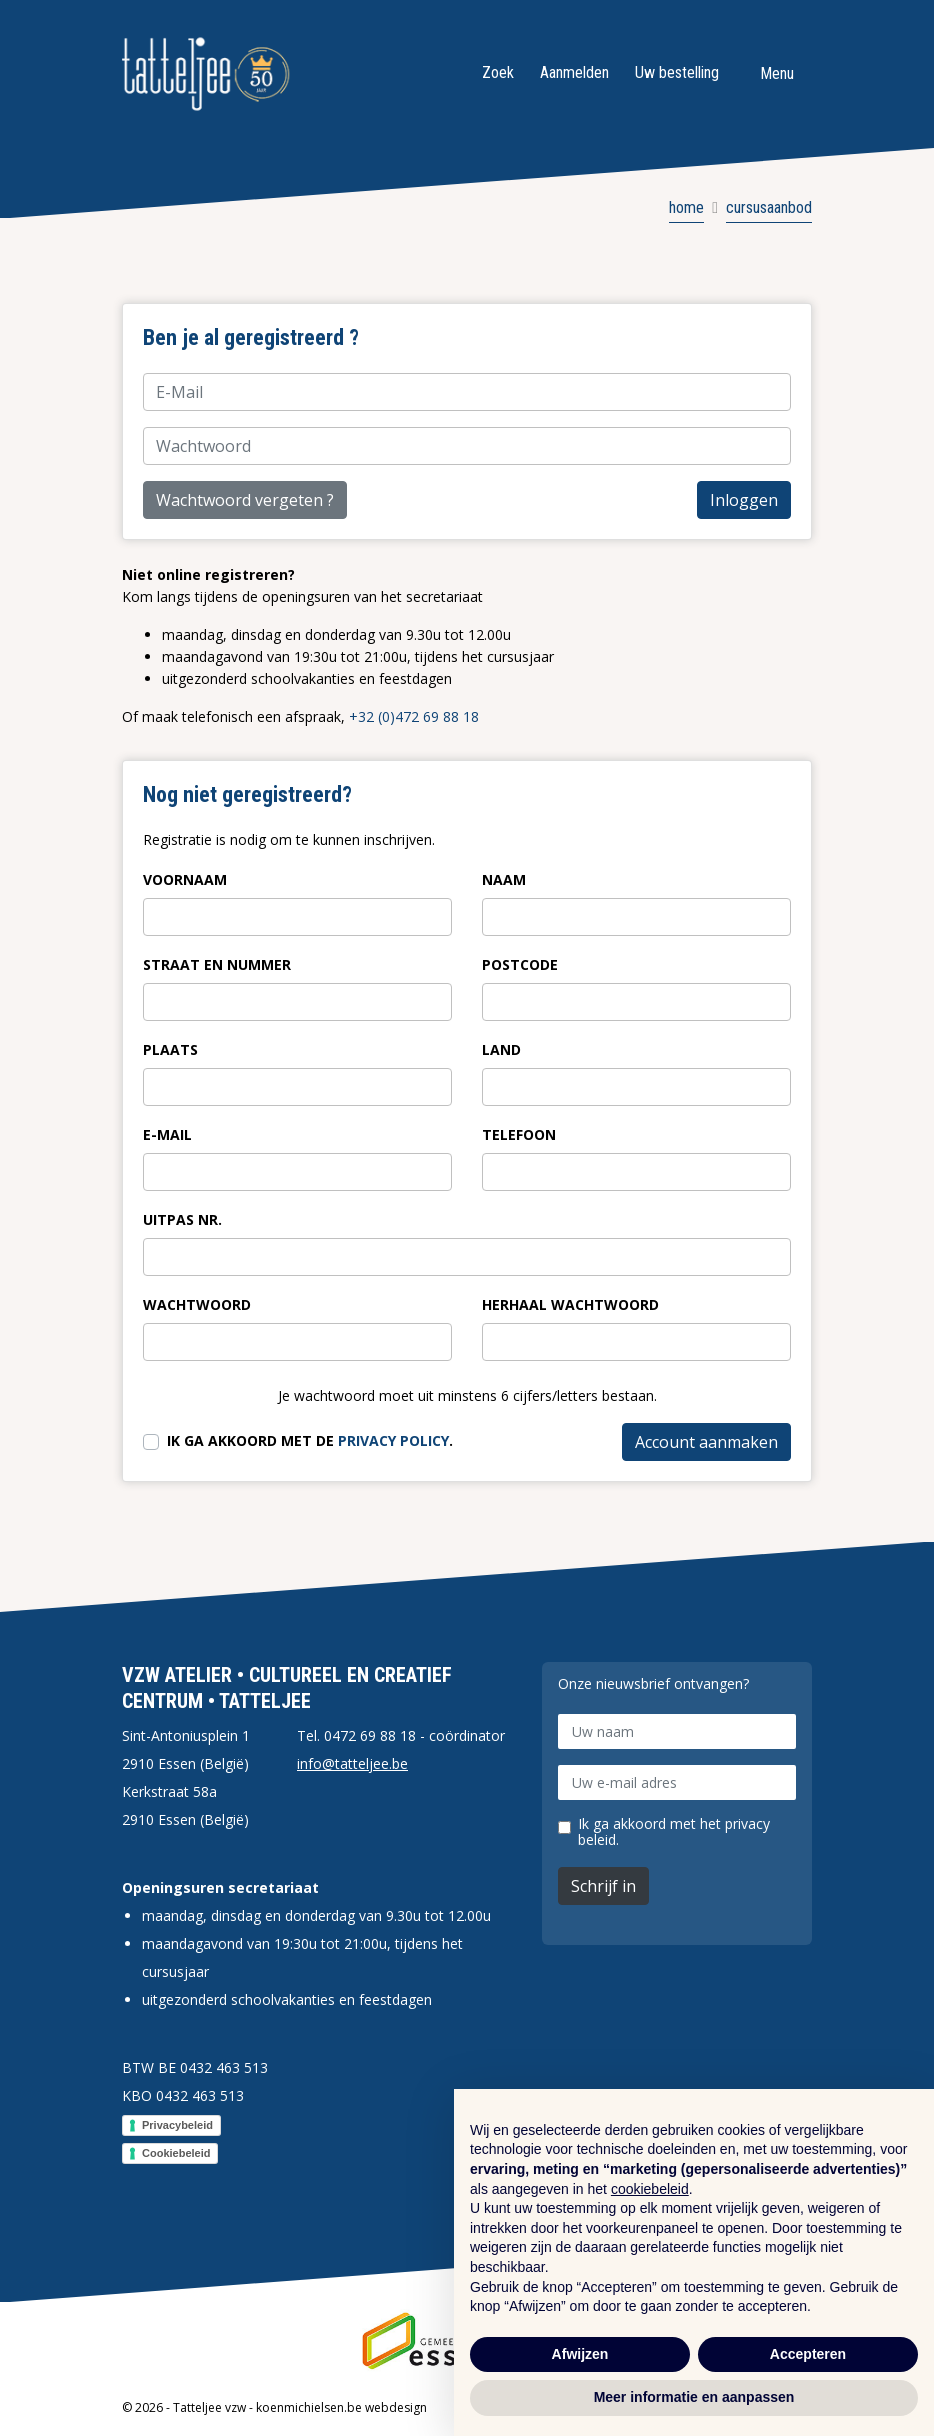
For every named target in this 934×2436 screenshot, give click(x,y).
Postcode (520, 964)
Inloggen (744, 500)
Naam (504, 879)
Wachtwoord (197, 1304)
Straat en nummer (217, 964)
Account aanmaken (706, 1442)
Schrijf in (603, 1886)
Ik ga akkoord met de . (310, 1440)
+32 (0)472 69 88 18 (414, 716)
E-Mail (167, 1134)
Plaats (170, 1049)
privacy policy (393, 1440)
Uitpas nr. (182, 1219)
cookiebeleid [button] (650, 2189)
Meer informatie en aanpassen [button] (694, 2397)
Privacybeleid (177, 2125)
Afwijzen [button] (580, 2354)
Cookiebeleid (176, 2153)
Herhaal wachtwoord (570, 1304)
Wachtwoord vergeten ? (245, 500)
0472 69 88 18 (370, 1735)
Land (501, 1049)
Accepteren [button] (808, 2354)
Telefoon (519, 1134)
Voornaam (185, 879)
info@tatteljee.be (352, 1763)
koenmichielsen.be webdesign (341, 2407)
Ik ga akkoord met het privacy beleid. (674, 1832)
